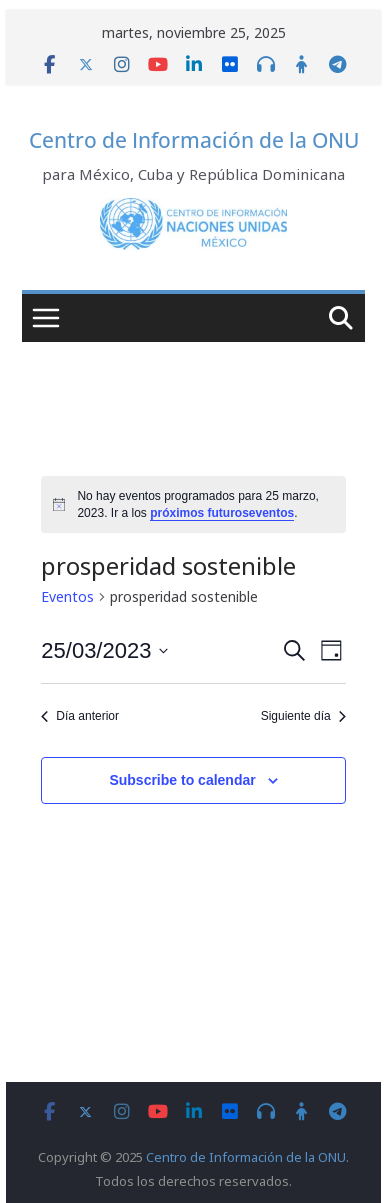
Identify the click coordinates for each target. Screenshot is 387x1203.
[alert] (193, 504)
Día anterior (80, 716)
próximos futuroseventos (222, 513)
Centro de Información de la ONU (194, 140)
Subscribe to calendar (182, 780)
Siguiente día (303, 716)
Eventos (67, 596)
